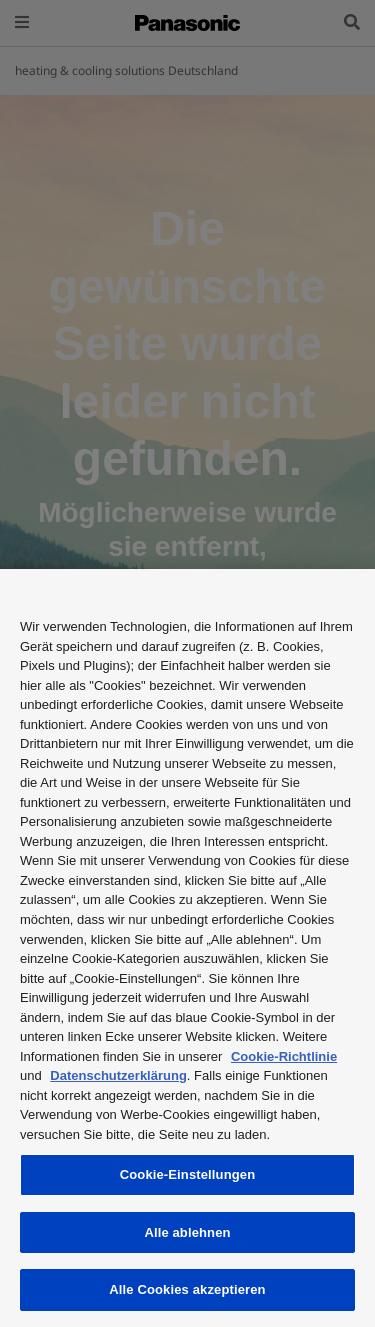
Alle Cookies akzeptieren (187, 1289)
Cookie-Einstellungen (188, 1174)
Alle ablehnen (187, 1232)
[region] (187, 948)
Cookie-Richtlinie (284, 1056)
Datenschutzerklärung (118, 1075)
